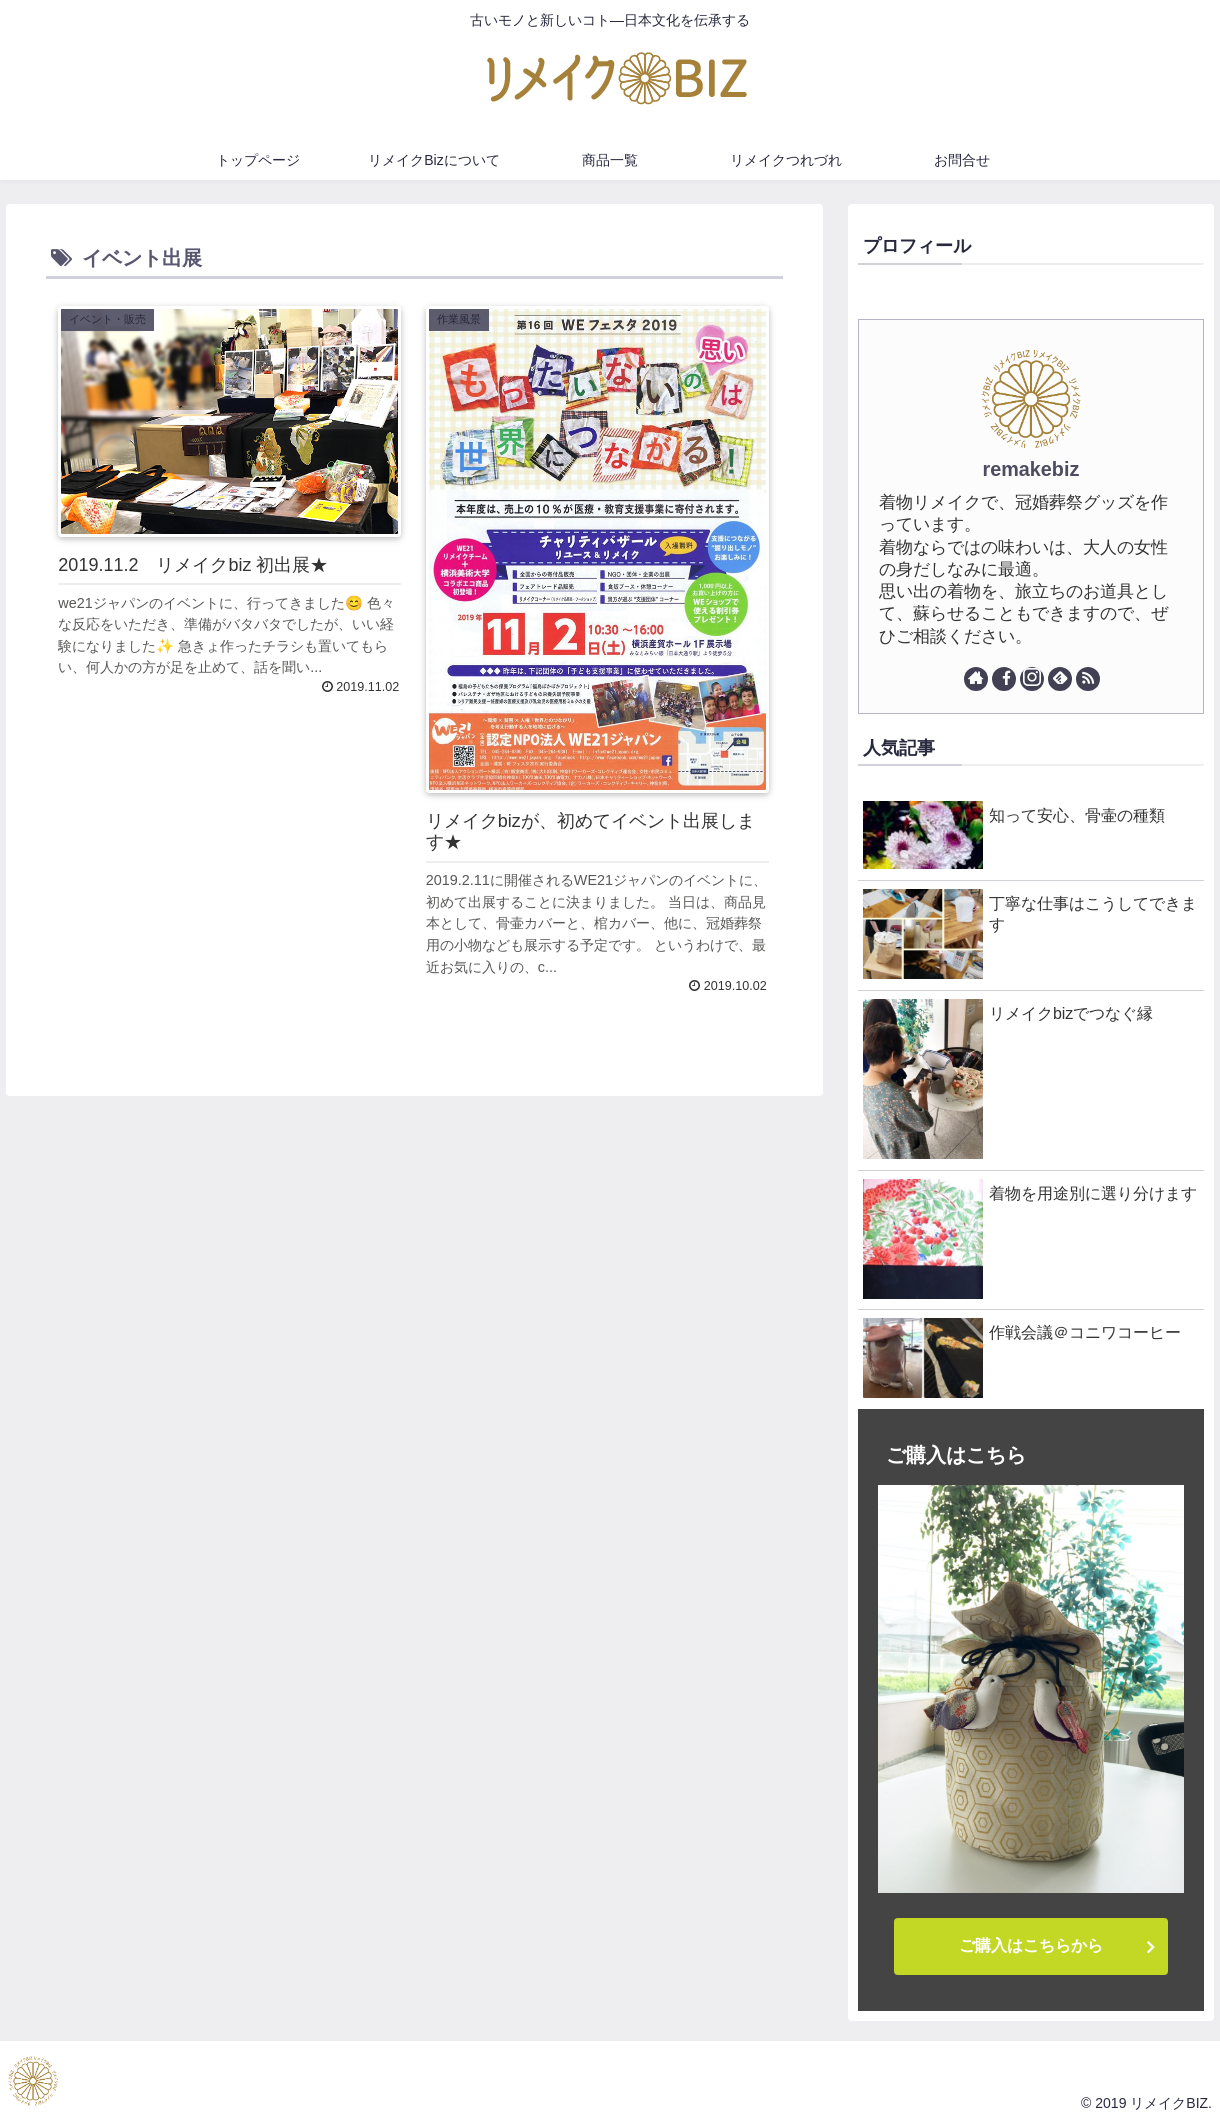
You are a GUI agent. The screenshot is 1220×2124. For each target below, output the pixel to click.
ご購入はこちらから (1031, 1945)
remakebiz (1031, 469)
